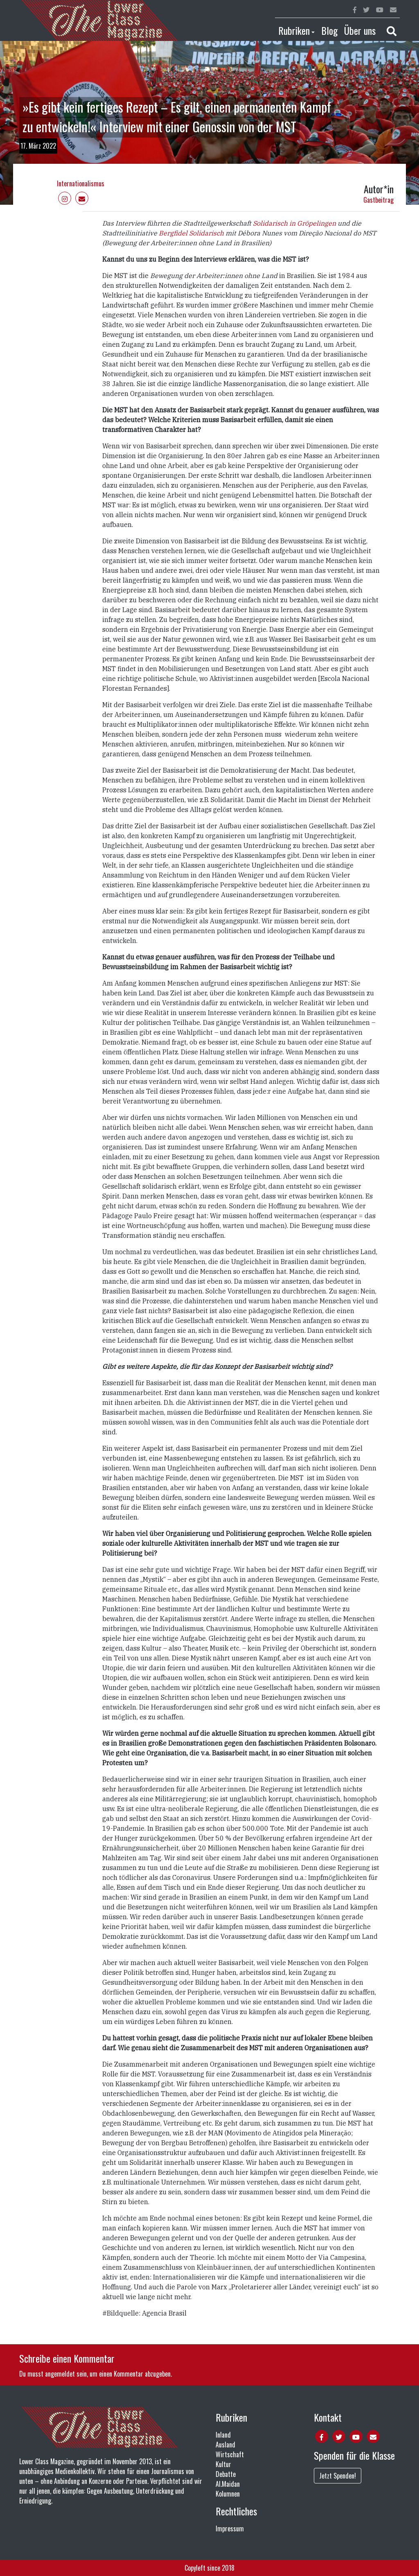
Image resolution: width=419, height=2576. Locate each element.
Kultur (223, 2464)
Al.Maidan (228, 2484)
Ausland (225, 2444)
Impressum (230, 2528)
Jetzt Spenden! (337, 2476)
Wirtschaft (230, 2454)
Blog (329, 30)
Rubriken (294, 30)
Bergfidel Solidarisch (190, 233)
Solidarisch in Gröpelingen (294, 223)
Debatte (226, 2474)
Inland (223, 2435)
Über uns (360, 30)
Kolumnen (228, 2494)
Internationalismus (80, 183)
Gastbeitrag (378, 200)
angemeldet (60, 2374)
